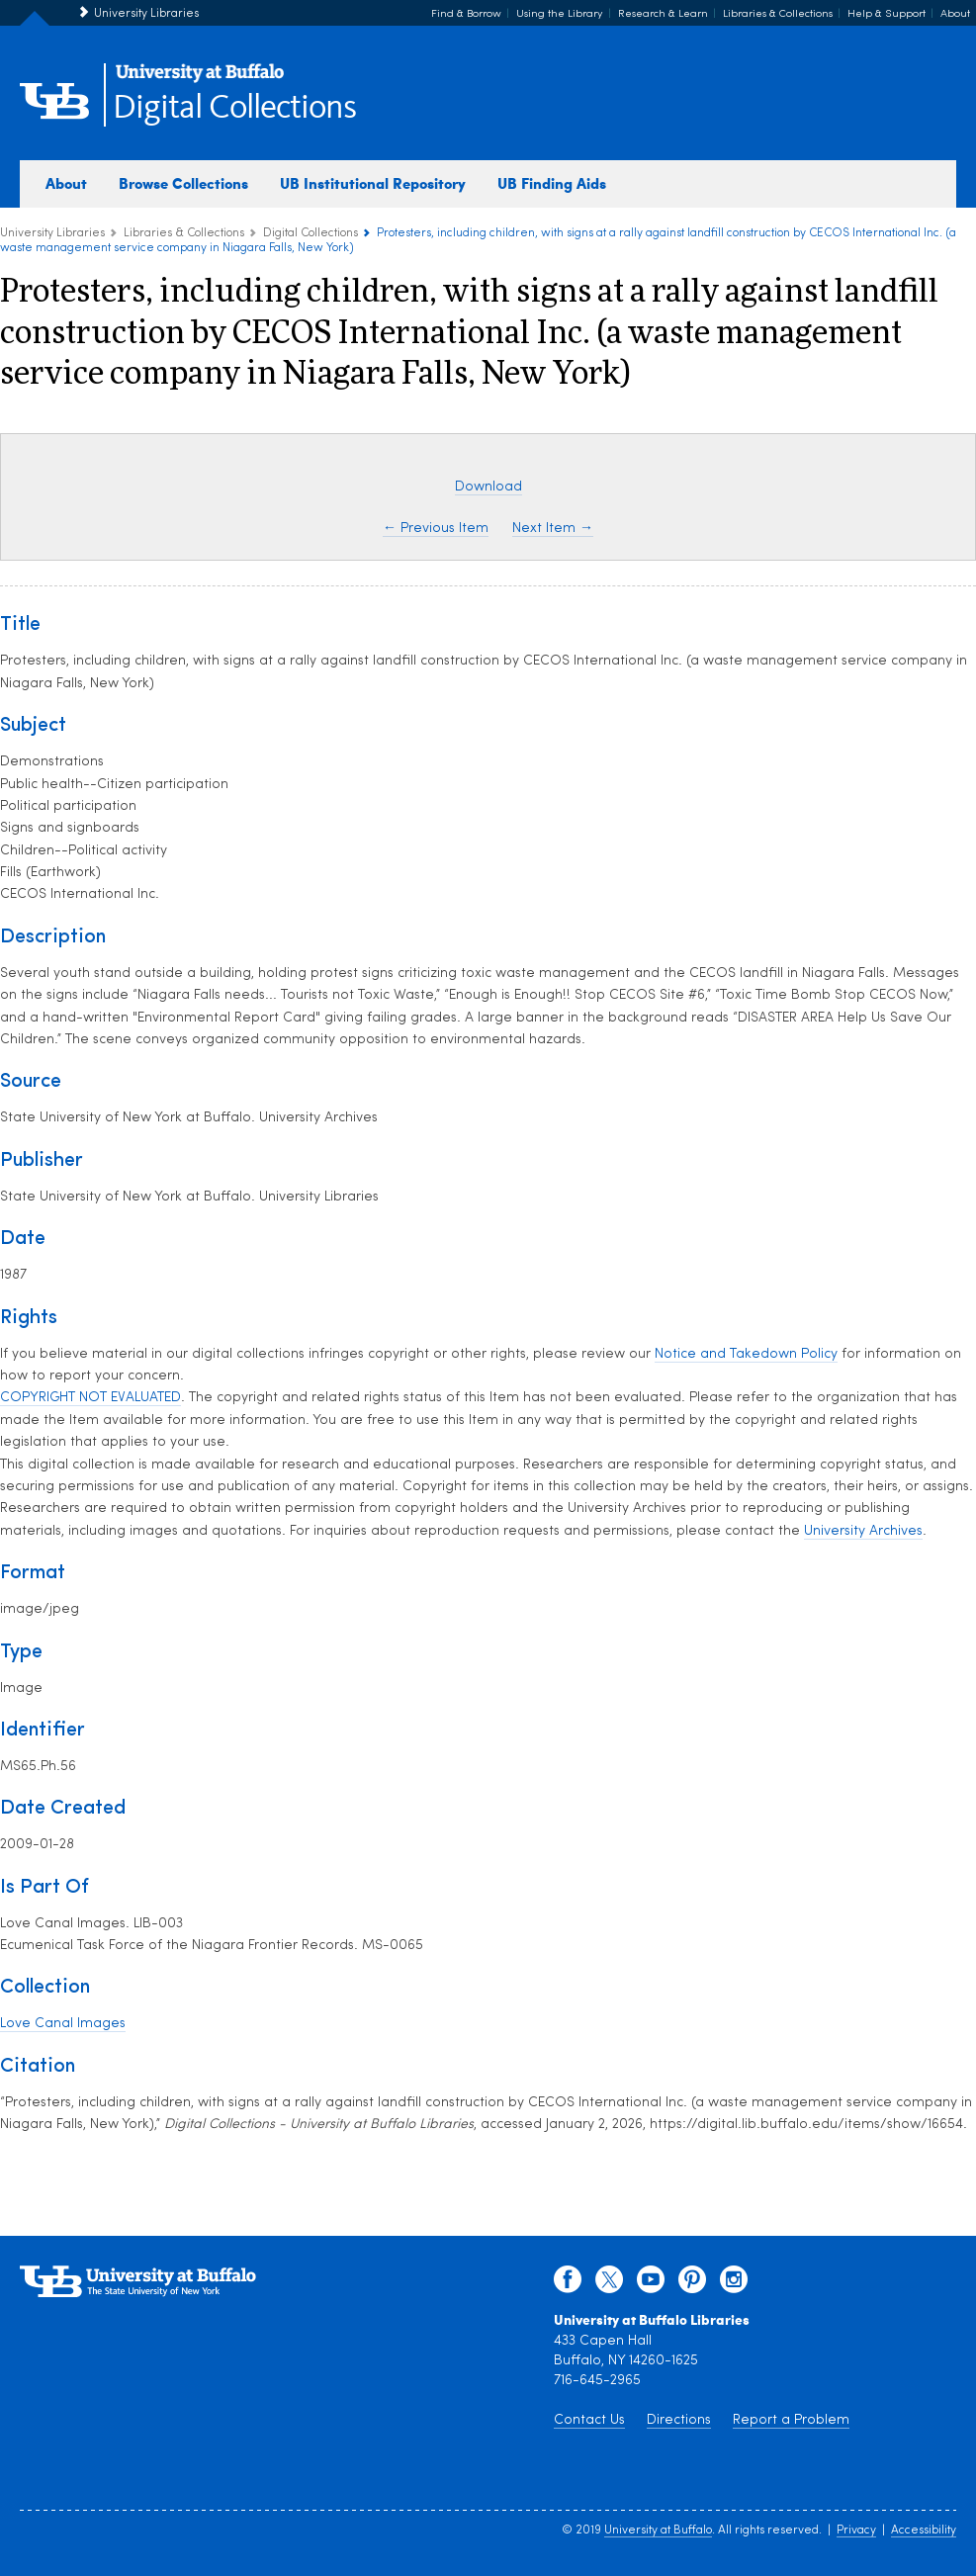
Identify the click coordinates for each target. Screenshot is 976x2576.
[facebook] (567, 2284)
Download (488, 487)
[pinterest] (692, 2284)
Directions (679, 2420)
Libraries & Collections (778, 14)
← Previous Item (435, 528)
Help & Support (886, 14)
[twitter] (609, 2284)
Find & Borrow (466, 14)
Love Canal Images (63, 2023)
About (955, 14)
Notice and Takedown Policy (746, 1354)
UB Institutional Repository (373, 183)
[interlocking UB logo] (200, 79)
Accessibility (923, 2530)
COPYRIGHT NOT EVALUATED (90, 1397)
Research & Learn (663, 14)
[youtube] (651, 2284)
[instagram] (734, 2284)
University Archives (863, 1531)
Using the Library (559, 14)
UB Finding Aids (551, 183)
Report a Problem (791, 2420)
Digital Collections (234, 108)
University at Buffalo (658, 2530)
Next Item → (552, 528)
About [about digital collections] (66, 183)
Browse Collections (183, 183)
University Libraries (146, 14)
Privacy (856, 2530)
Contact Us (589, 2420)
